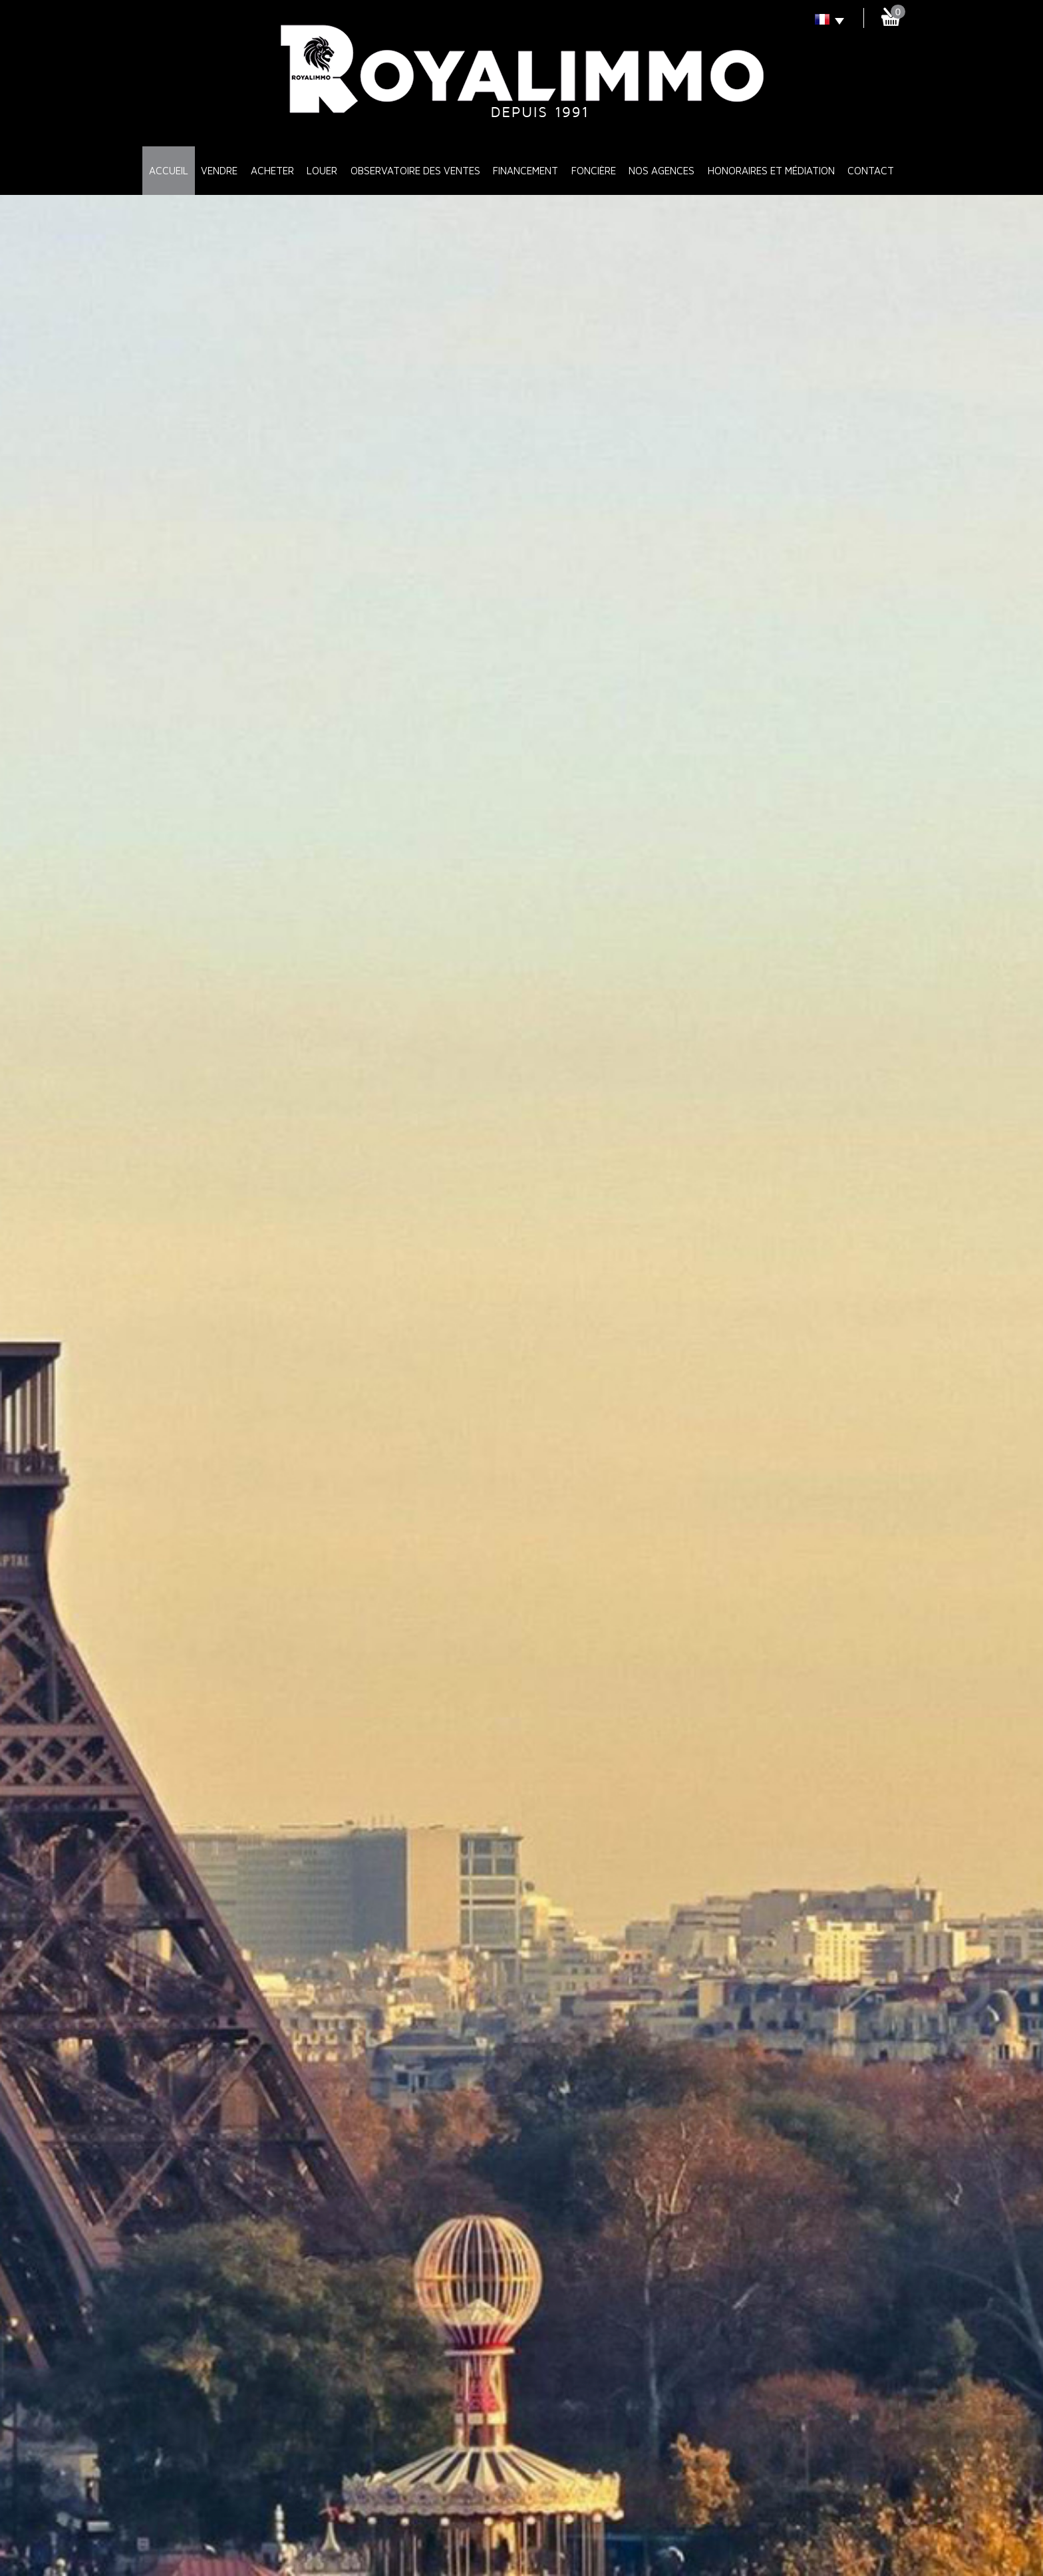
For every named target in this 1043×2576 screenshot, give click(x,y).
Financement (525, 170)
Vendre (219, 170)
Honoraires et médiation (771, 170)
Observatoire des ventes (415, 170)
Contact (870, 170)
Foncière (593, 170)
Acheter (272, 170)
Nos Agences (661, 170)
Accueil (168, 170)
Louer (322, 170)
